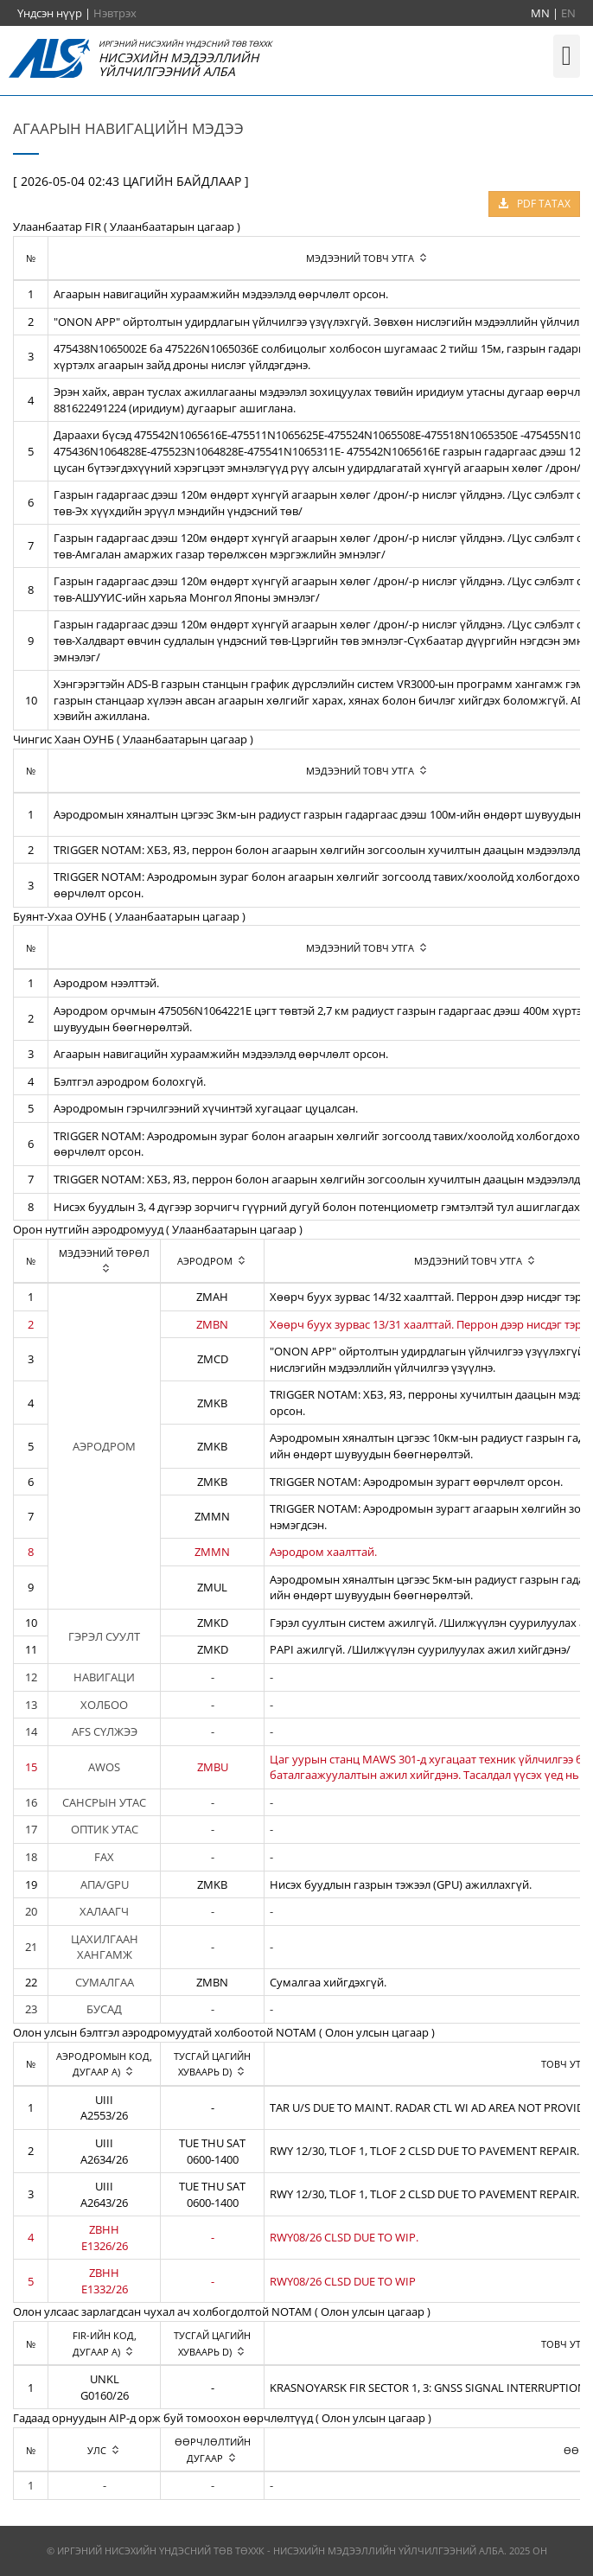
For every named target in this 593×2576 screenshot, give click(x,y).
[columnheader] (104, 1261)
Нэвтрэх (115, 13)
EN (568, 13)
